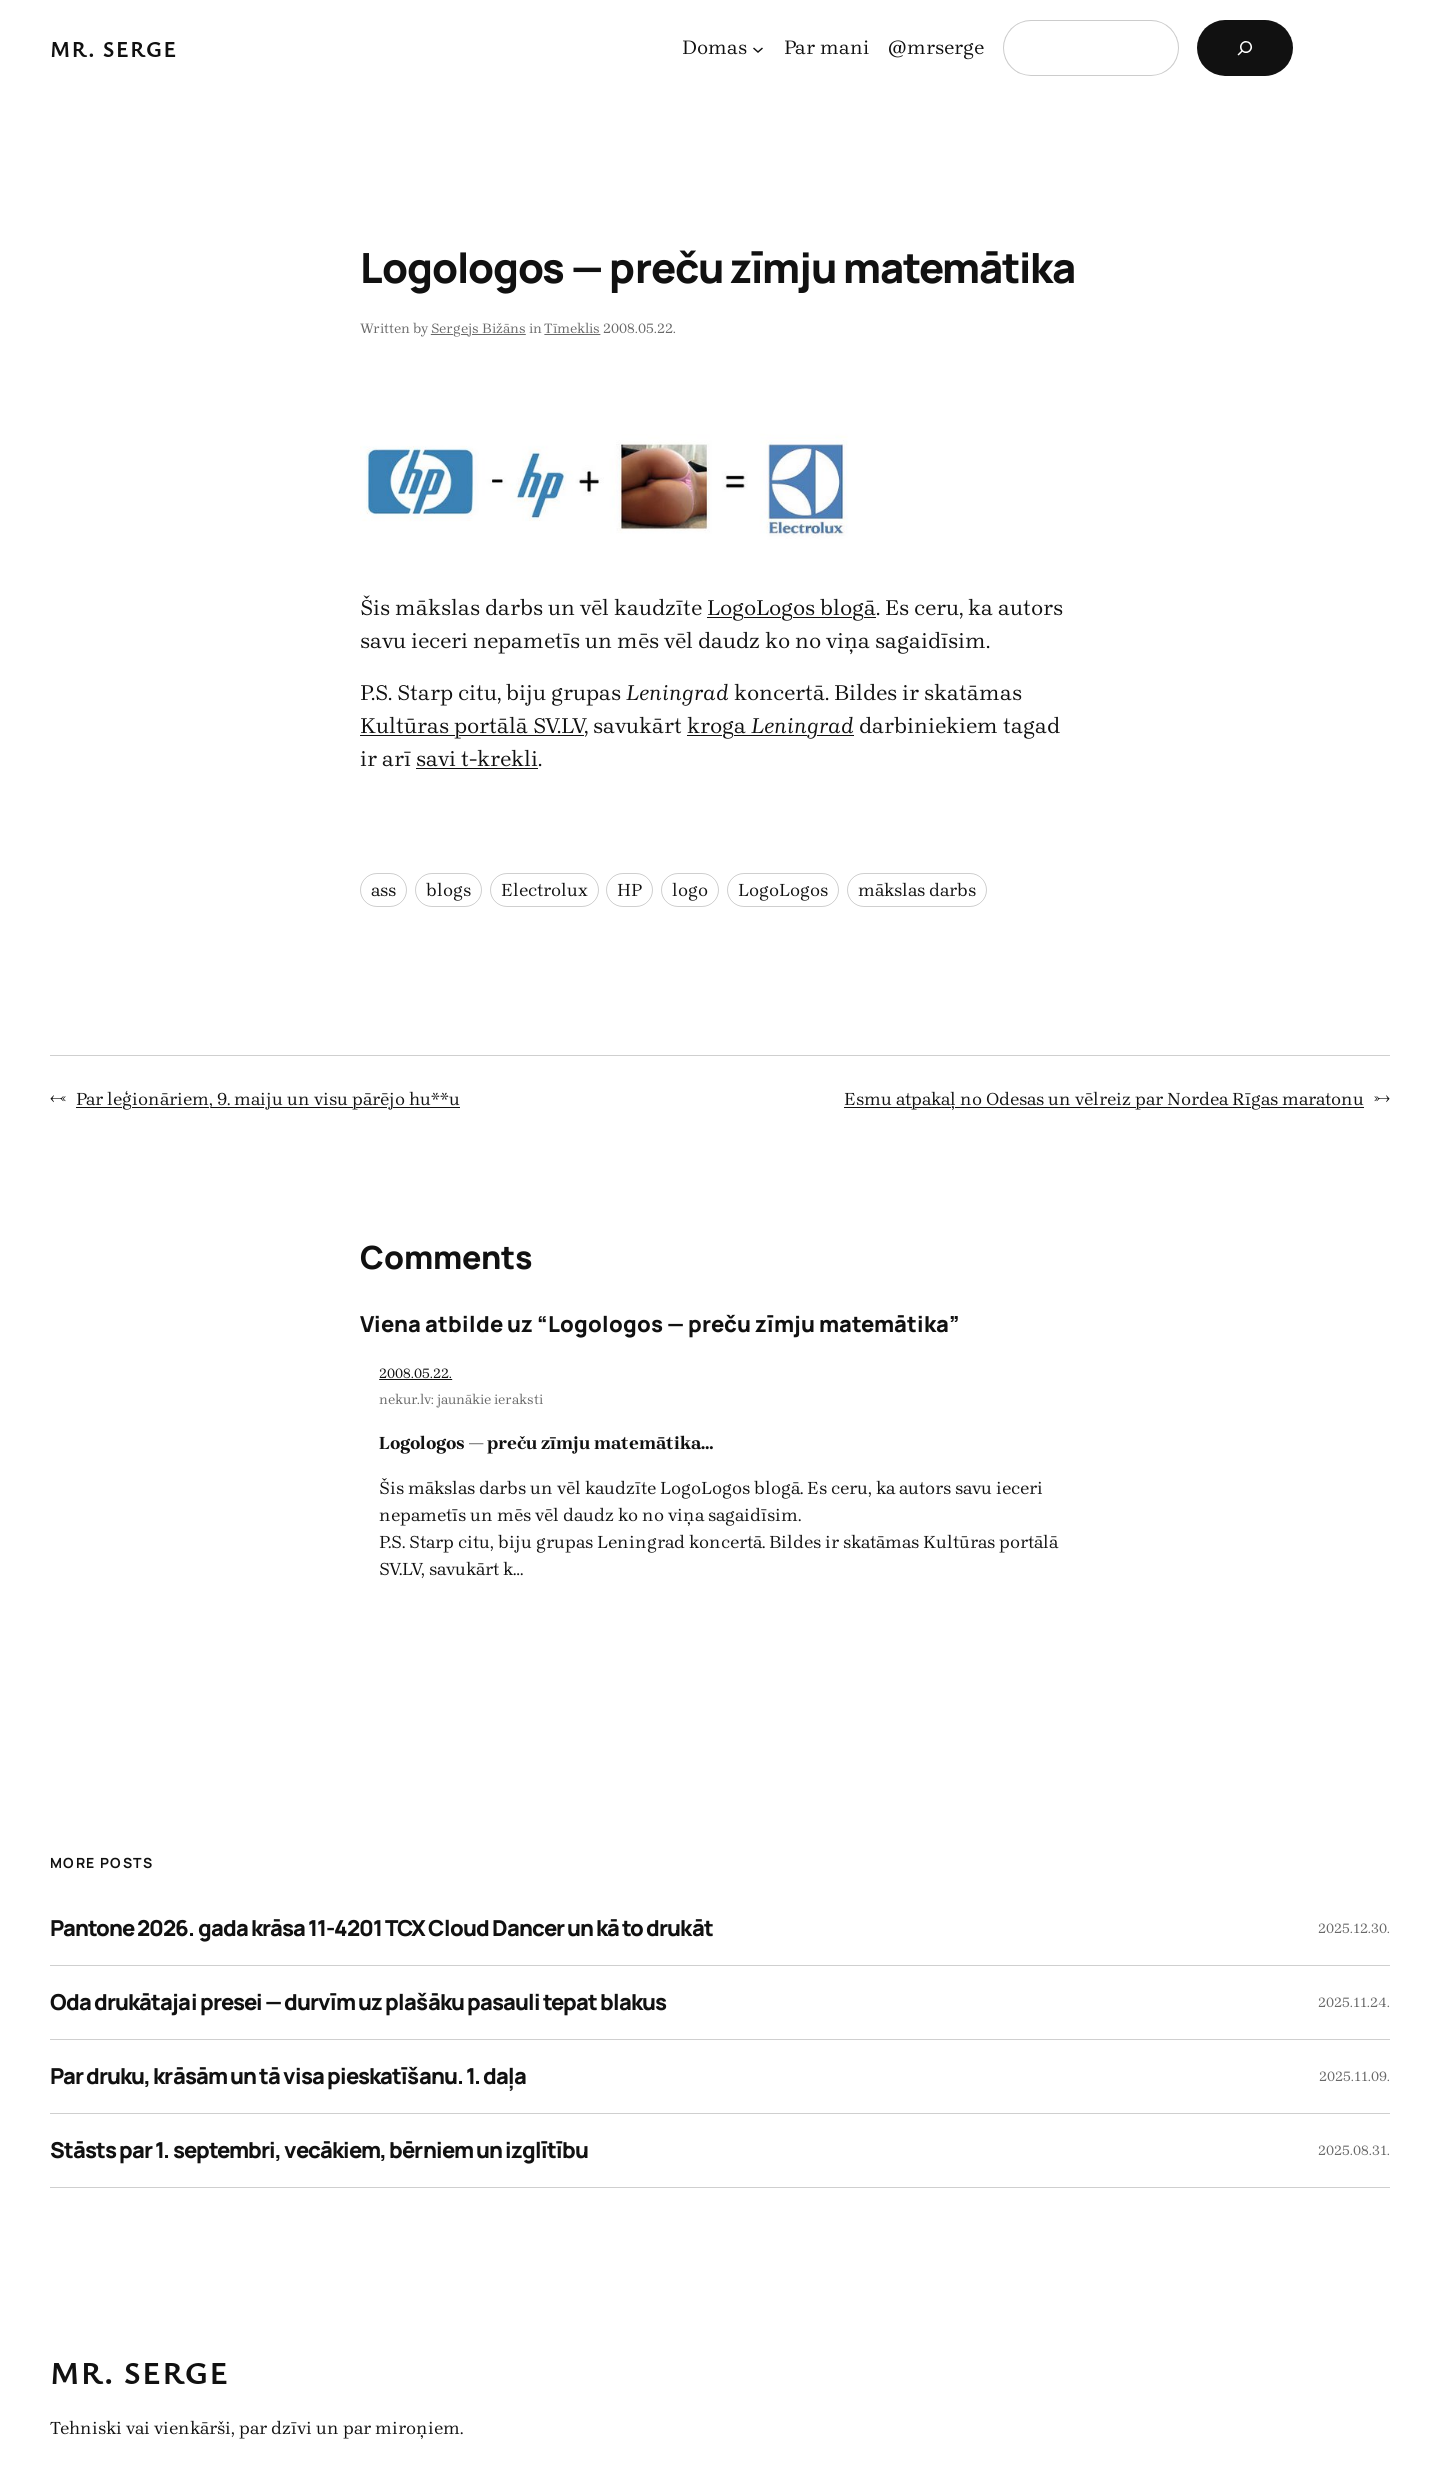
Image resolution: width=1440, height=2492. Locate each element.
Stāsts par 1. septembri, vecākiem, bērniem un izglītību (319, 2150)
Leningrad (802, 726)
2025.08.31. (1354, 2150)
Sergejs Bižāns (478, 328)
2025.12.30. (1354, 1928)
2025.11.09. (1354, 2076)
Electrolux (544, 890)
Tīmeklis (572, 328)
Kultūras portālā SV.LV (472, 726)
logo (690, 890)
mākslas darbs (917, 890)
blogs (448, 890)
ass (383, 890)
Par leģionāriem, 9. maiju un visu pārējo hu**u (268, 1099)
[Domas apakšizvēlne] (758, 48)
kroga (719, 726)
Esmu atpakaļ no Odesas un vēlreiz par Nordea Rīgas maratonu (1104, 1099)
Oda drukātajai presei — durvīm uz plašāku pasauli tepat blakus (358, 2002)
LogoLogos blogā (791, 608)
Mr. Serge (114, 48)
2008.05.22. (415, 1373)
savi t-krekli (477, 759)
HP (629, 890)
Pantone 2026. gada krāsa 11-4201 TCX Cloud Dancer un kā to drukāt (381, 1928)
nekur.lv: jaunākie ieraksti (461, 1399)
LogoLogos (783, 890)
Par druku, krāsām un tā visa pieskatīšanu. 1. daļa (288, 2076)
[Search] (1245, 48)
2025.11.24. (1354, 2002)
